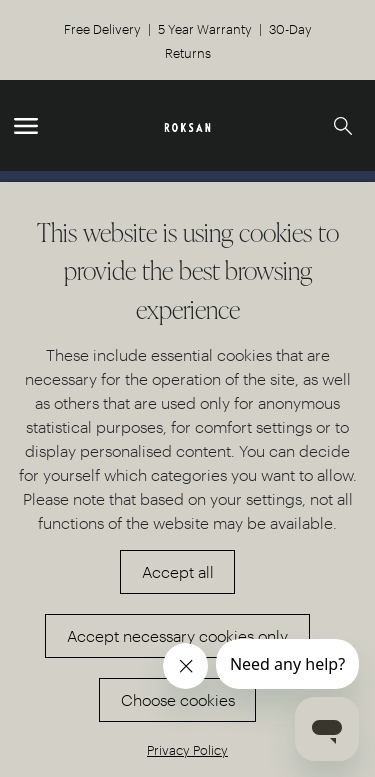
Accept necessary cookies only (177, 635)
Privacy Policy (187, 749)
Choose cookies (178, 699)
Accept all (178, 571)
